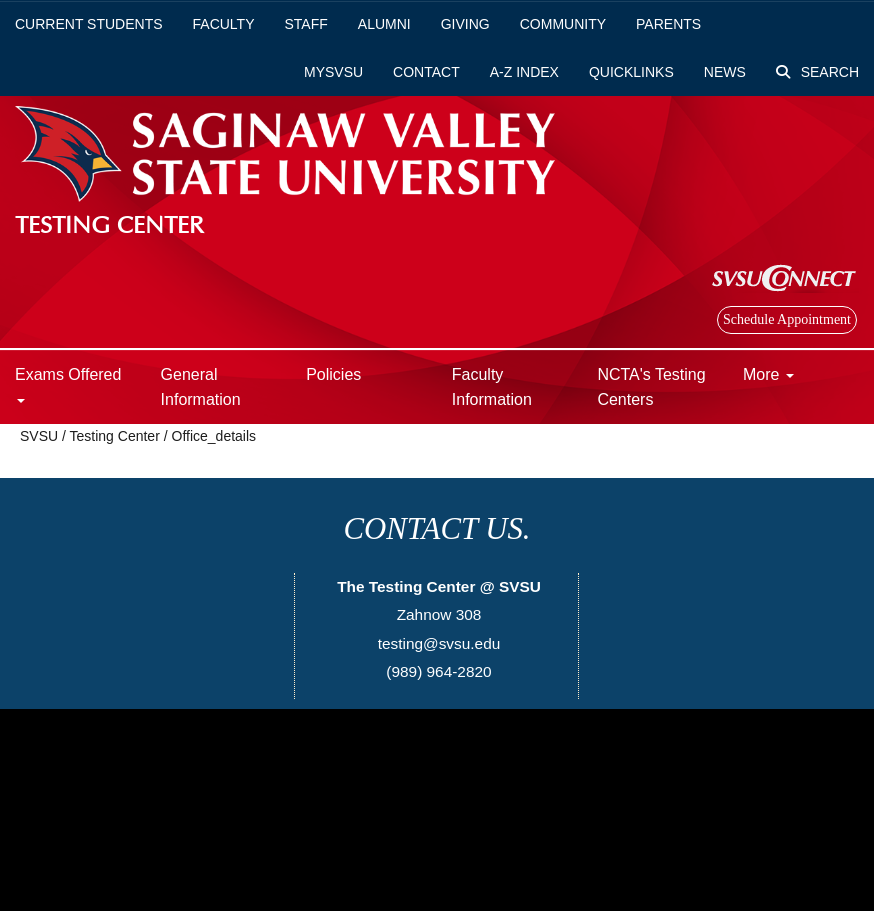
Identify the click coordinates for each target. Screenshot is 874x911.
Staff (306, 24)
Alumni (384, 24)
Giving (465, 24)
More (768, 374)
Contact (426, 72)
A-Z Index (524, 72)
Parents (668, 24)
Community (563, 24)
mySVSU (333, 72)
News (725, 72)
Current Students (89, 24)
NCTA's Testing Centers (651, 387)
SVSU (39, 436)
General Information (201, 387)
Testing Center (115, 436)
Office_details (214, 436)
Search (817, 72)
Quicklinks (631, 72)
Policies (333, 374)
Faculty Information (492, 387)
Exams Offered (68, 384)
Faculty (224, 24)
